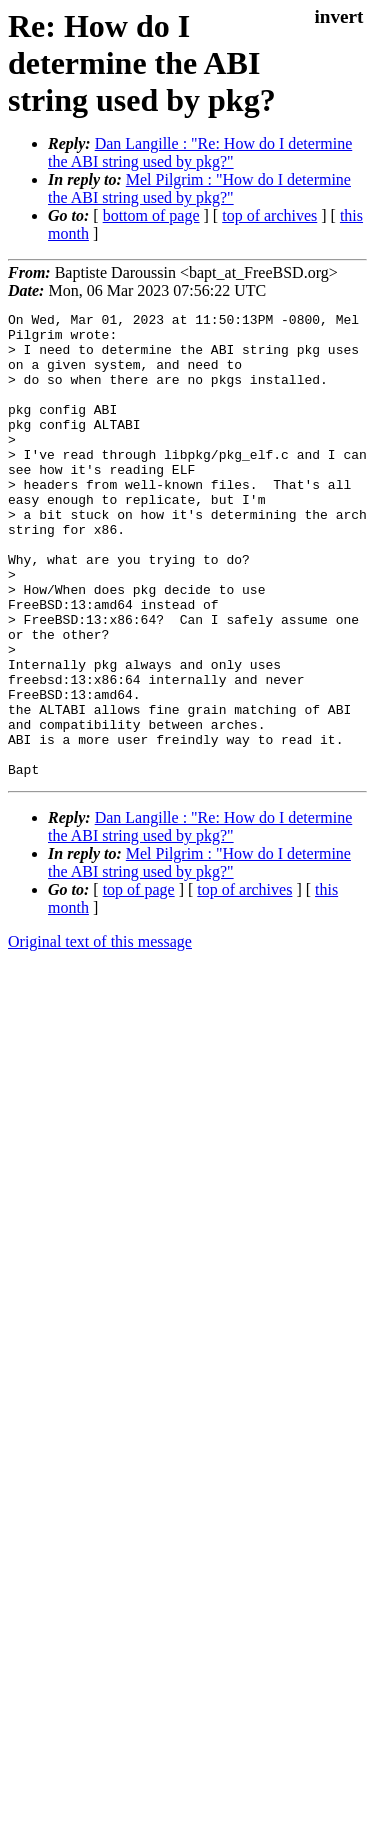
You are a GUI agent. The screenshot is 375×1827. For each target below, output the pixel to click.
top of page (139, 982)
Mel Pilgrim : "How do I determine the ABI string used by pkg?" (199, 188)
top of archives (269, 215)
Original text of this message (100, 1034)
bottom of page (151, 215)
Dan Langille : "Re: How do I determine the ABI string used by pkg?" (200, 152)
